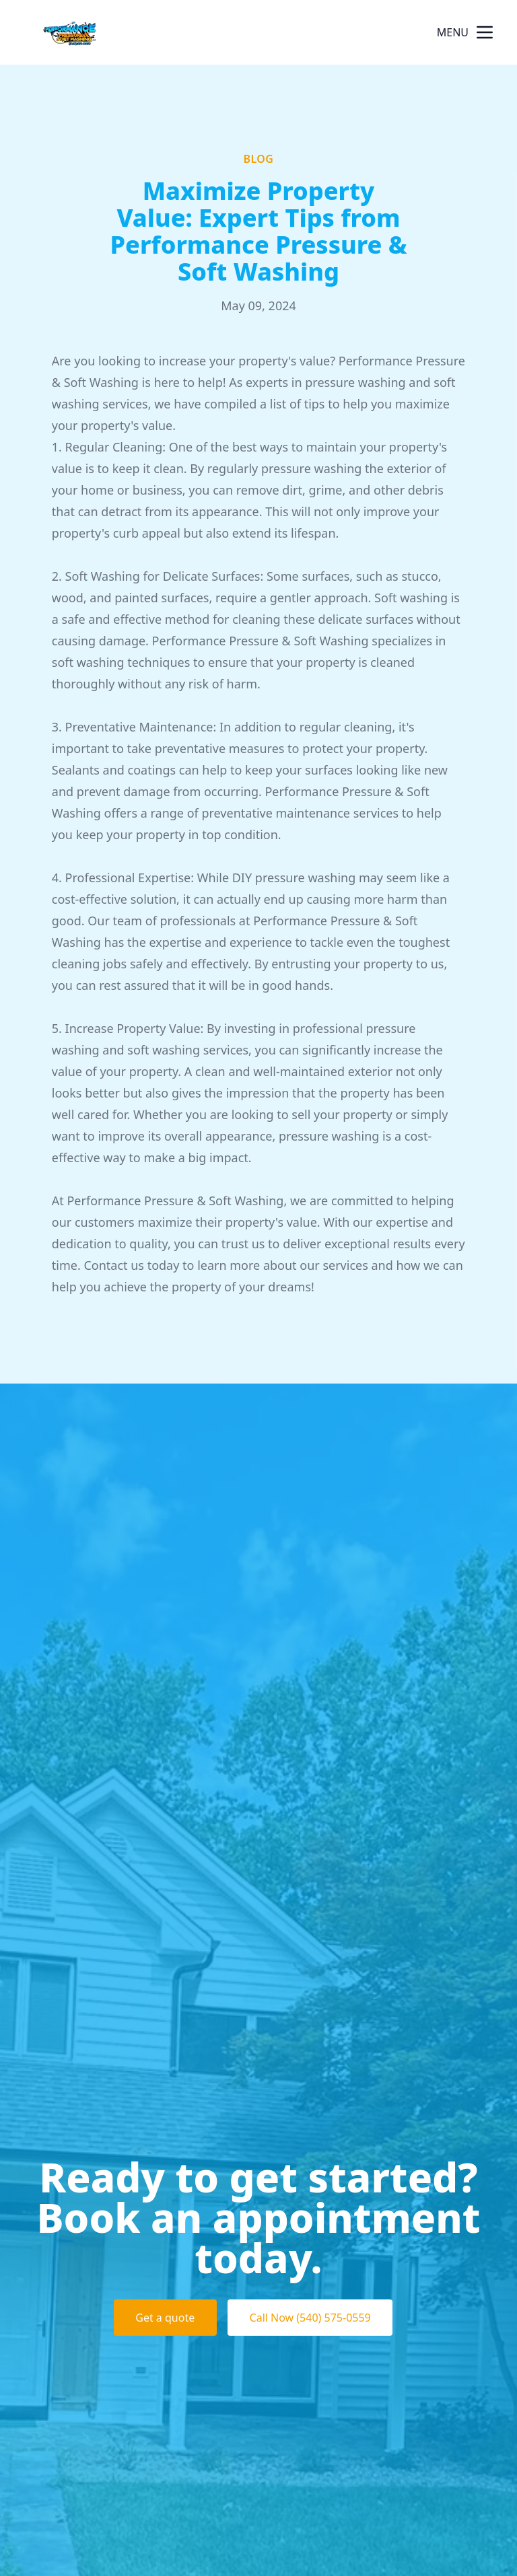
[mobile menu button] (485, 32)
